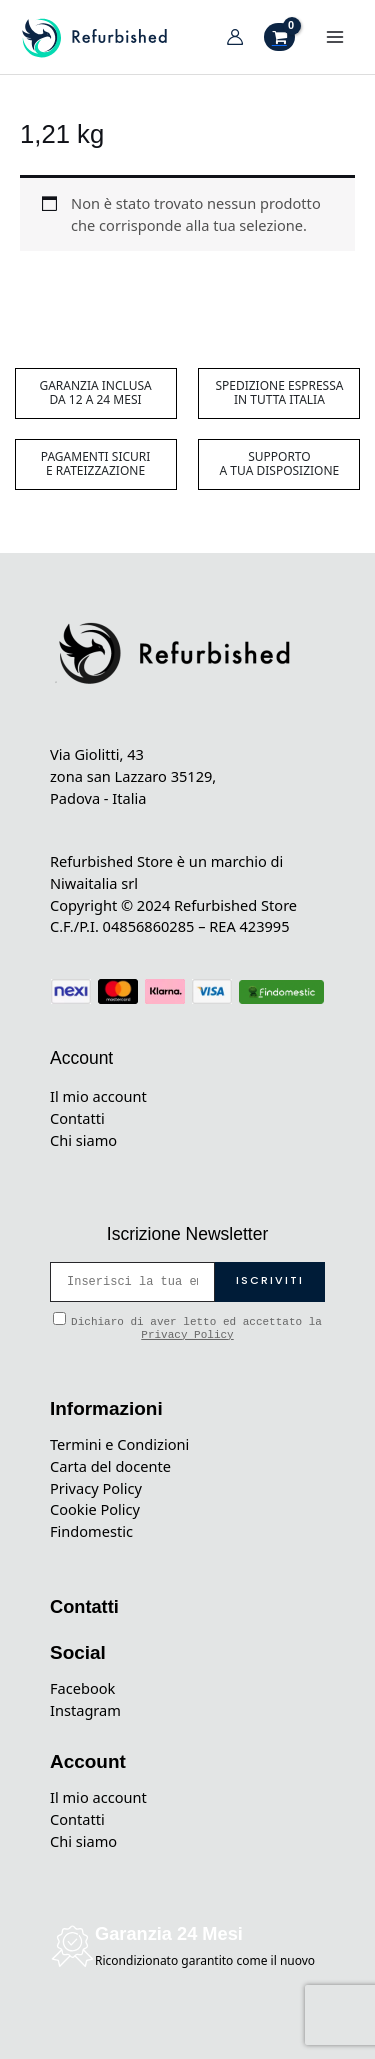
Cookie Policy (95, 1509)
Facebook (82, 1688)
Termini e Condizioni (119, 1444)
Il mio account (98, 1096)
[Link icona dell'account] (235, 37)
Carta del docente (110, 1466)
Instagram (85, 1710)
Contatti (77, 1118)
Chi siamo (83, 1140)
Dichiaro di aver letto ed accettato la (187, 1326)
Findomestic (91, 1531)
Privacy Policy (187, 1335)
